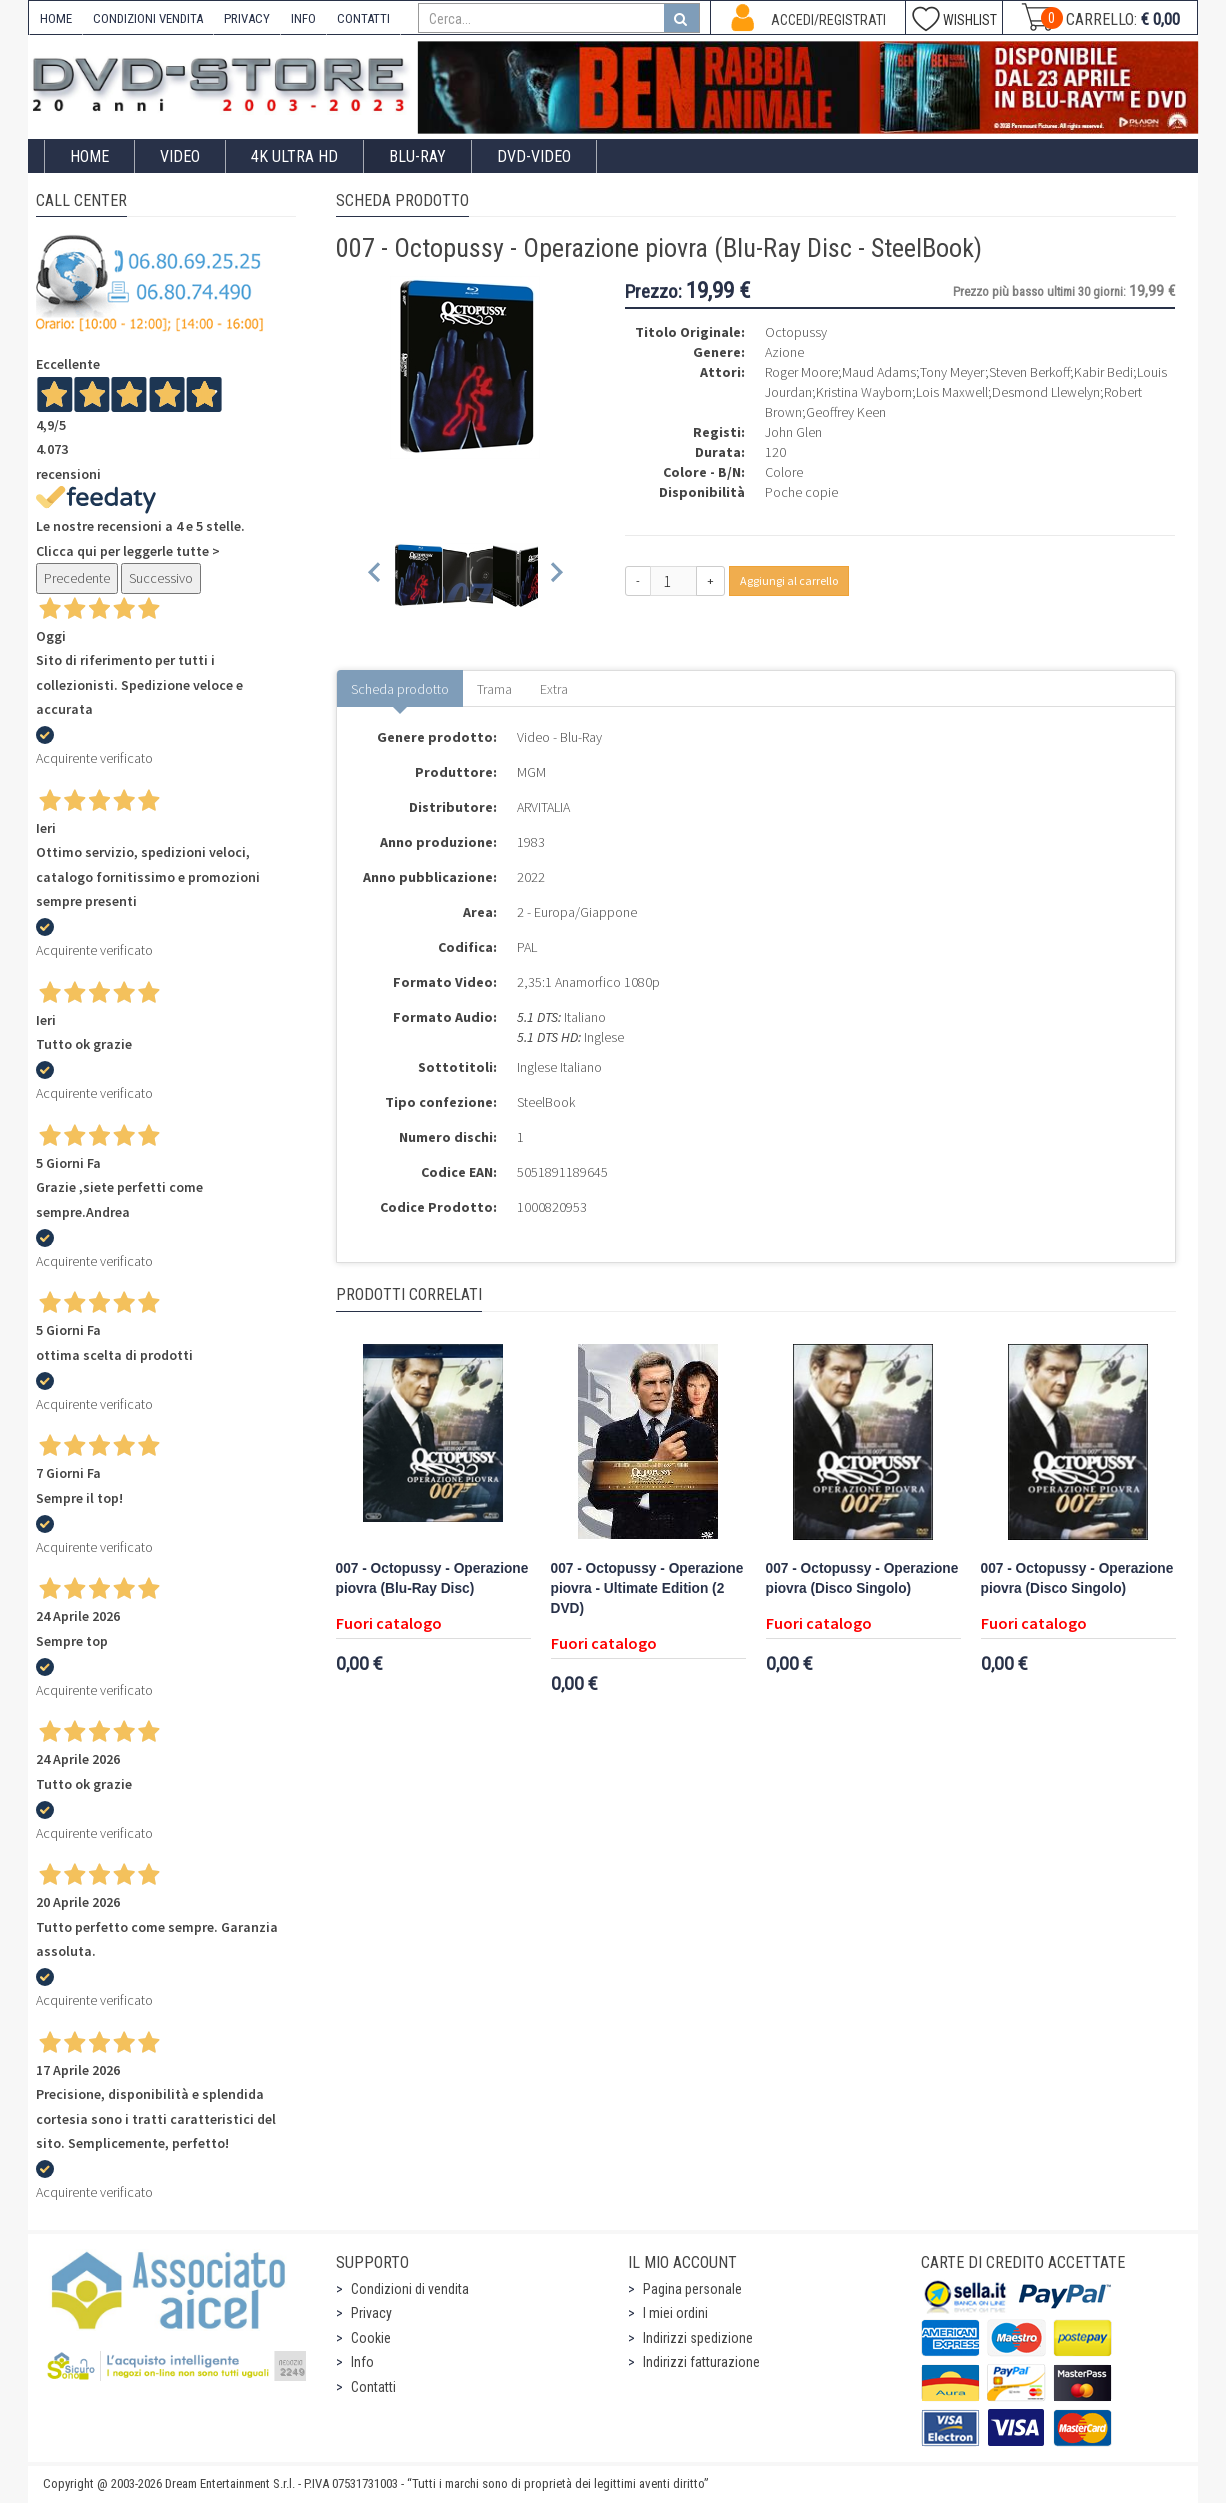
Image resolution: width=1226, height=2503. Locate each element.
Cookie (371, 2338)
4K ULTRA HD (294, 156)
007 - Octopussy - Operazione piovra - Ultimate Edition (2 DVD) (647, 1588)
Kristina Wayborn (864, 392)
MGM (531, 772)
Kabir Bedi (1103, 372)
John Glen (793, 432)
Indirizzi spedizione (698, 2338)
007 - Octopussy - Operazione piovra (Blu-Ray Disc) (432, 1578)
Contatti (373, 2387)
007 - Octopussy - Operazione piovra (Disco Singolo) (862, 1578)
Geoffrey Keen (846, 412)
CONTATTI (363, 18)
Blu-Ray (417, 156)
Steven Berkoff (1029, 372)
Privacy (371, 2313)
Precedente (77, 578)
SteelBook (546, 1102)
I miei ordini (675, 2313)
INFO (303, 18)
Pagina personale (692, 2289)
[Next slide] (555, 575)
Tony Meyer (952, 372)
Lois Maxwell (952, 392)
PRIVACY (247, 18)
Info (362, 2362)
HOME (56, 18)
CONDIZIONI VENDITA (148, 18)
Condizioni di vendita (410, 2289)
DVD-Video (534, 156)
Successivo (161, 578)
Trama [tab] (494, 689)
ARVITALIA (543, 807)
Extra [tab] (554, 689)
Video (180, 156)
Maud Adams (879, 372)
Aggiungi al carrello (789, 580)
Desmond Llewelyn (1046, 392)
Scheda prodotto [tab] (400, 689)
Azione (784, 352)
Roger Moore (801, 372)
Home (89, 156)
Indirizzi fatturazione (701, 2362)
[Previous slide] (375, 575)
